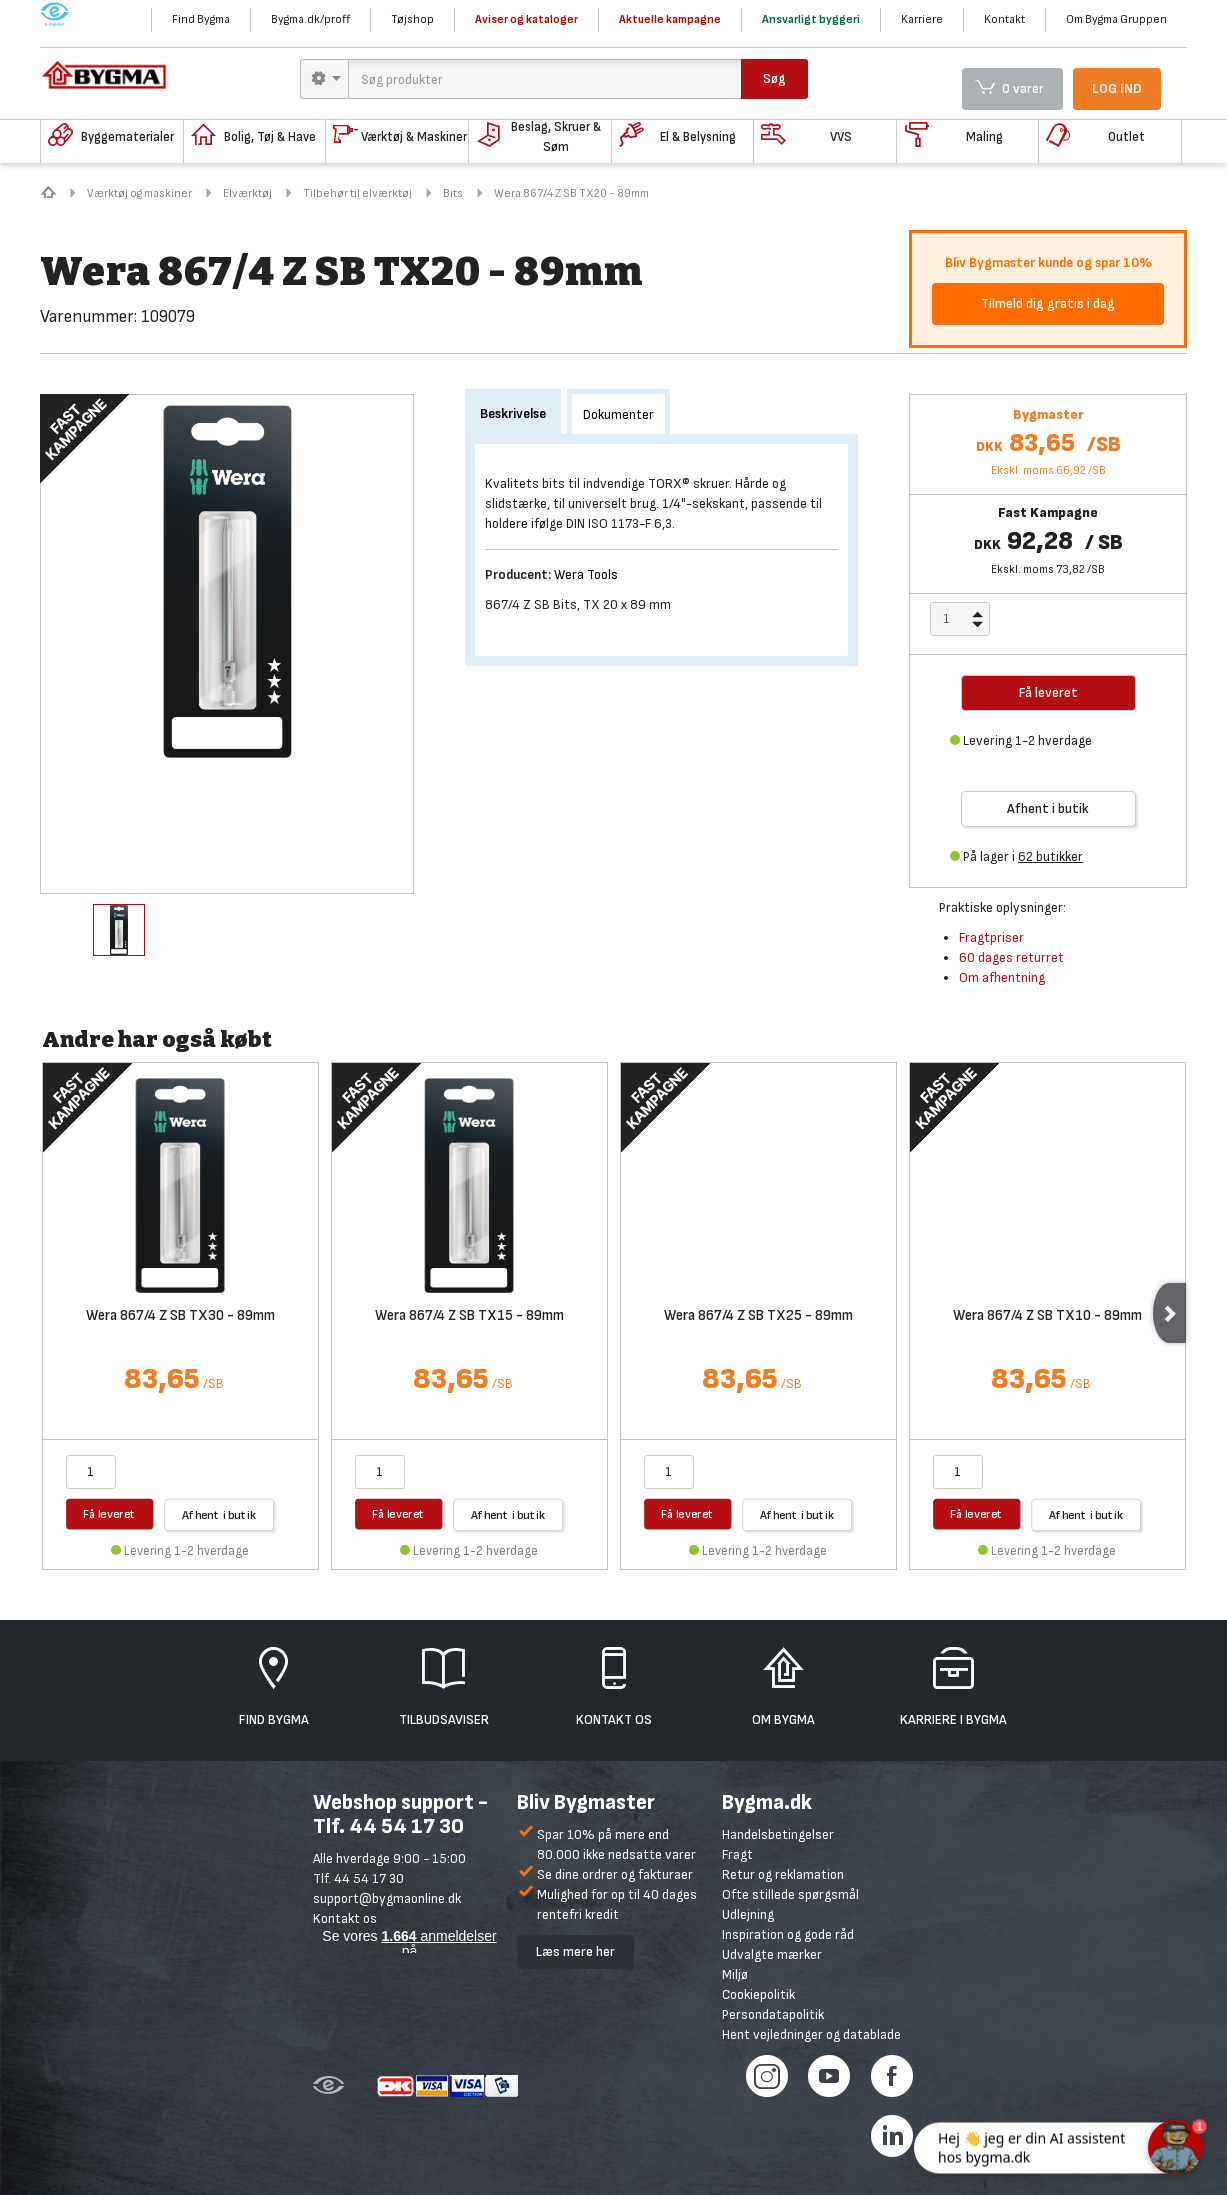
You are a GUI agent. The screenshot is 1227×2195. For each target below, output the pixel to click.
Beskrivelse (513, 413)
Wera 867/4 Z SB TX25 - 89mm (758, 1316)
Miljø (735, 1974)
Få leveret (109, 1513)
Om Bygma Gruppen (1116, 19)
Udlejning (748, 1914)
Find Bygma (201, 19)
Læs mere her (575, 1951)
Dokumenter (618, 414)
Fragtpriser (991, 937)
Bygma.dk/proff (310, 19)
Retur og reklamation (783, 1874)
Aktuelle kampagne (670, 19)
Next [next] (1169, 1313)
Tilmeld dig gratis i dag (1048, 303)
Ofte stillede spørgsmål (790, 1894)
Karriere (922, 19)
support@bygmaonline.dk (387, 1898)
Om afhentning (1002, 977)
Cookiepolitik (758, 1994)
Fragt (737, 1854)
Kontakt (1004, 19)
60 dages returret (1011, 957)
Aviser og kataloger (526, 19)
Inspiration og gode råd (788, 1934)
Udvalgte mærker (772, 1954)
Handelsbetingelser (778, 1834)
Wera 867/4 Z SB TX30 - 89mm (180, 1316)
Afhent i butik (1048, 808)
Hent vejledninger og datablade (811, 2034)
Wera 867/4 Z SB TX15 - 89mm (469, 1316)
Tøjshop (412, 19)
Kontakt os (345, 1918)
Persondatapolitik (773, 2014)
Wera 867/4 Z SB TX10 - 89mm (1047, 1316)
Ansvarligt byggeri (811, 19)
